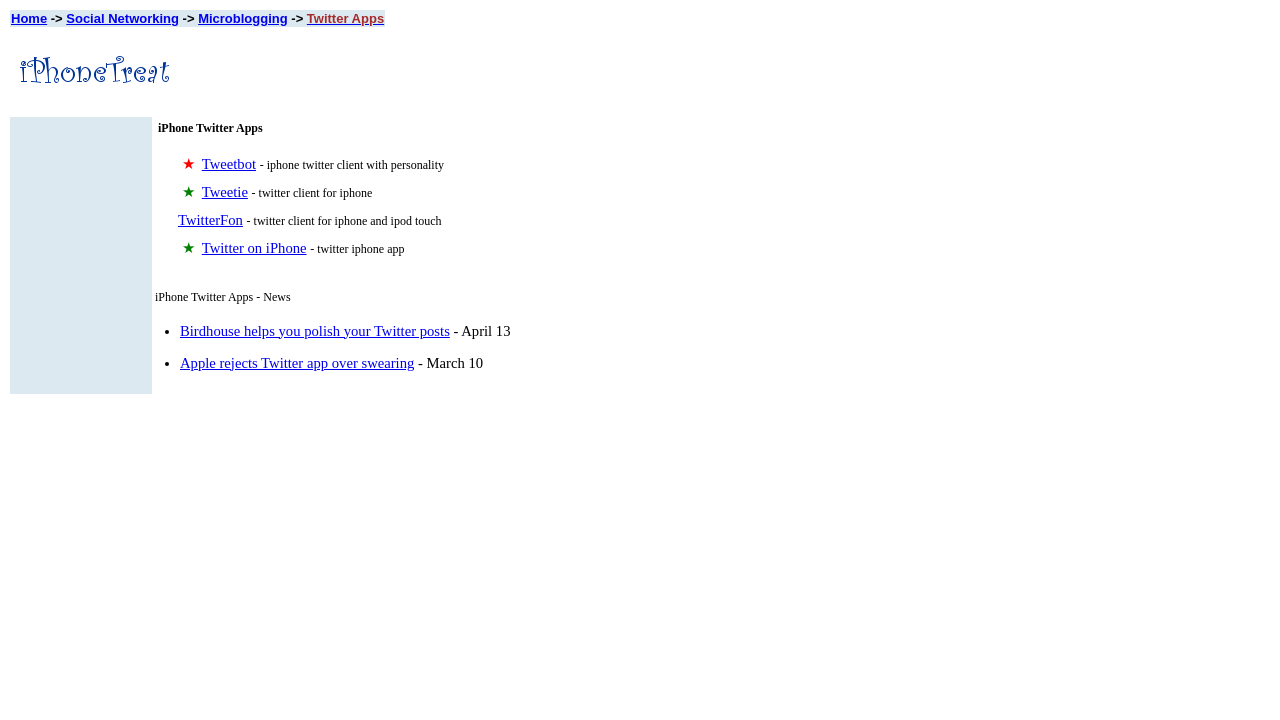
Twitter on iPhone (254, 248)
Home (29, 18)
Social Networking (122, 18)
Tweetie (225, 192)
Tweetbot (229, 164)
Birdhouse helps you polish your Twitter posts (315, 331)
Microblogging (243, 18)
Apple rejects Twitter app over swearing (297, 363)
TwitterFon (210, 220)
